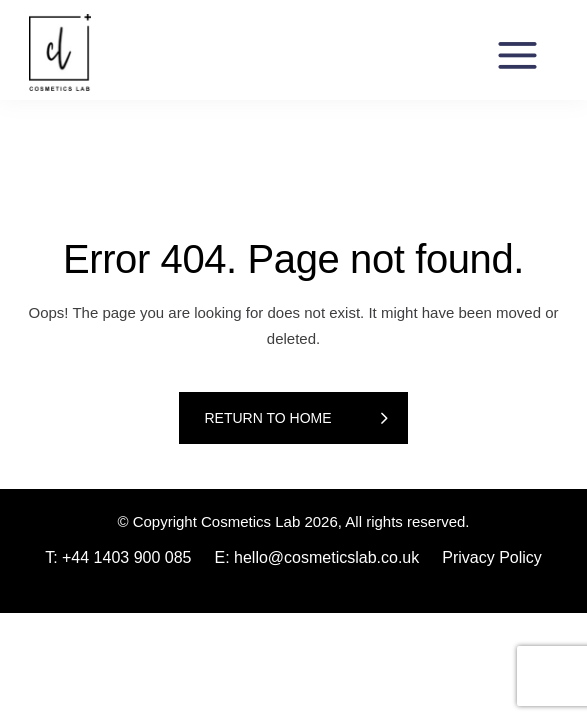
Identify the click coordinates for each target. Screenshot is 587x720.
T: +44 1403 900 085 (118, 557)
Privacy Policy (492, 557)
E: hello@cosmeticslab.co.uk (316, 557)
